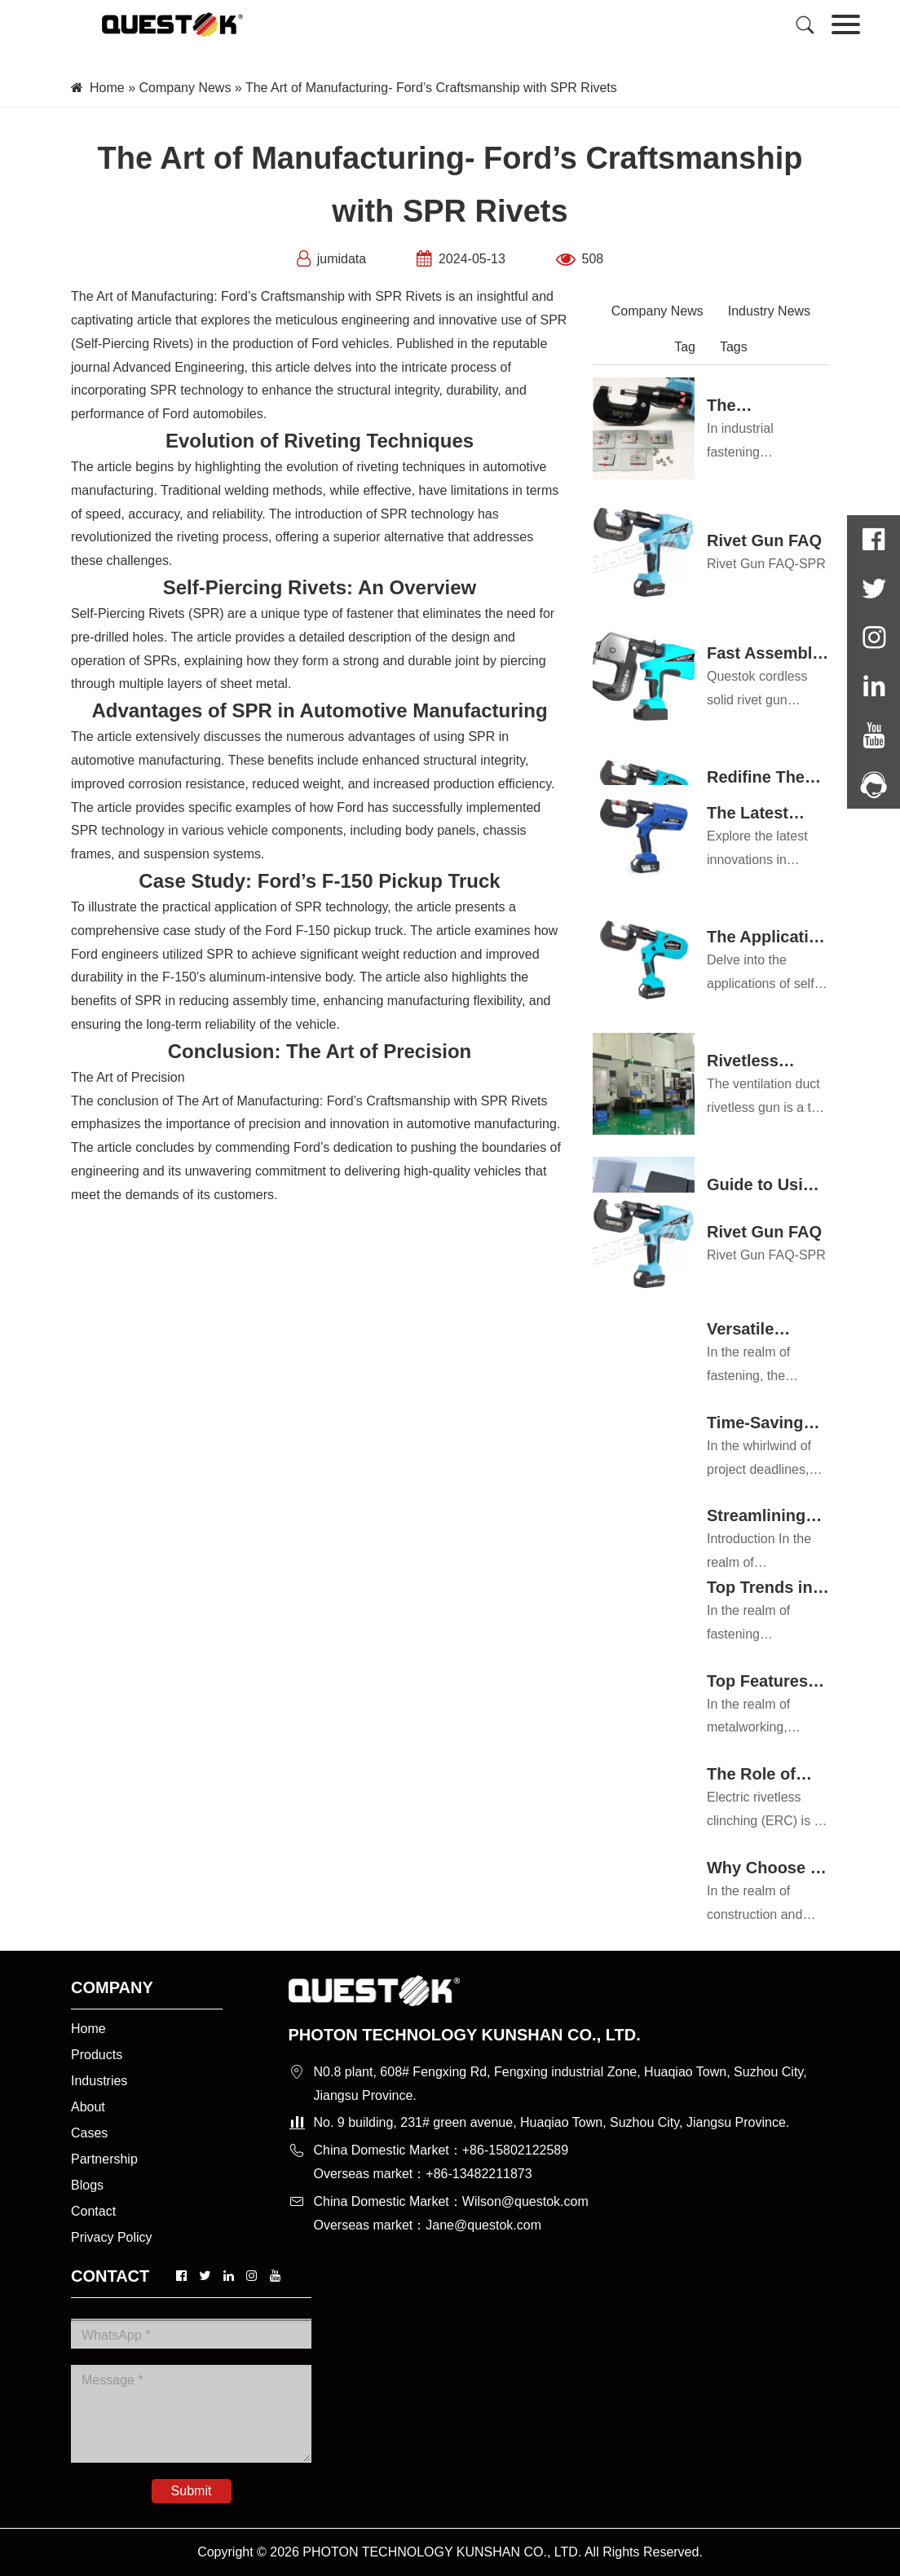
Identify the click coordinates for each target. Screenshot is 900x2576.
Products (96, 2055)
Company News (185, 88)
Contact (93, 2211)
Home (107, 88)
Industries (99, 2081)
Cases (89, 2133)
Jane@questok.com (483, 2225)
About (88, 2107)
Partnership (104, 2159)
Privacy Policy (111, 2237)
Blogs (87, 2185)
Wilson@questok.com (525, 2201)
